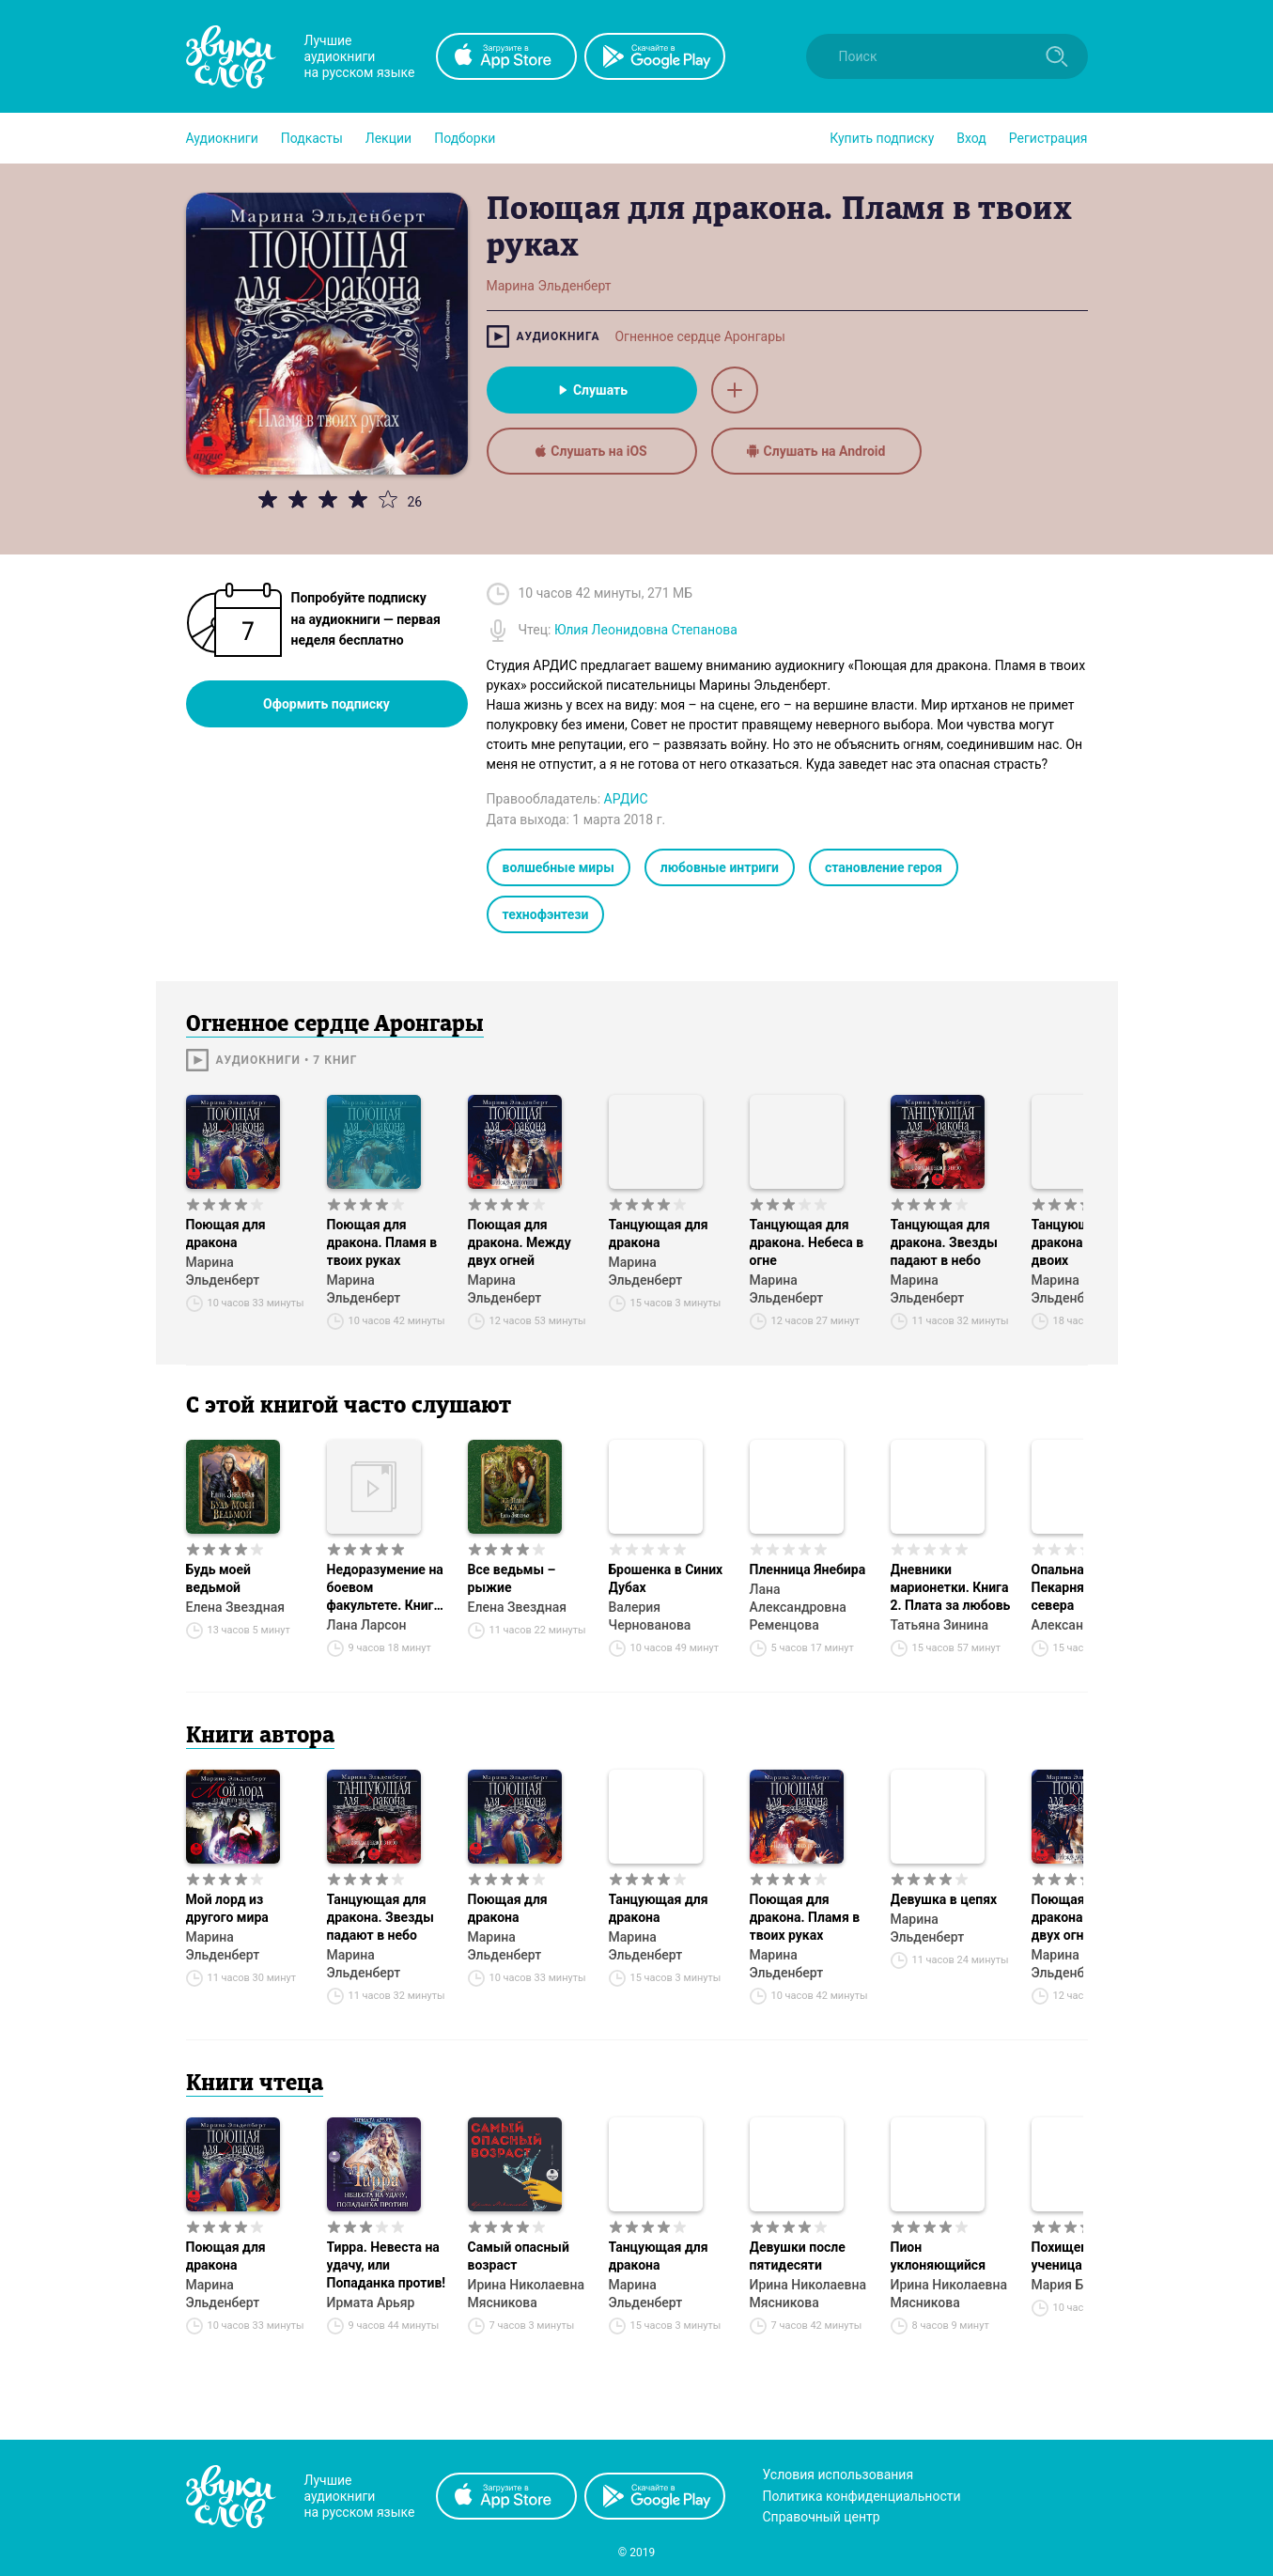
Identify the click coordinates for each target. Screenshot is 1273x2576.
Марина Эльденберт (223, 1271)
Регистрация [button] (1048, 138)
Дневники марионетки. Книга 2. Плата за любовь (951, 1587)
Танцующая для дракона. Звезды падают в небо (944, 1242)
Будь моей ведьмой (219, 1578)
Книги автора (260, 1736)
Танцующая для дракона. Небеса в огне (807, 1242)
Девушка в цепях (944, 1899)
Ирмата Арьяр (371, 2302)
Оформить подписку (326, 703)
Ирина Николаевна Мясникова (526, 2293)
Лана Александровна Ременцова (798, 1607)
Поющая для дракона (226, 1233)
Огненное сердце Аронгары (699, 336)
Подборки (464, 138)
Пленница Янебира (808, 1569)
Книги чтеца (254, 2084)
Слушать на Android (816, 451)
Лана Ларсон (367, 1624)
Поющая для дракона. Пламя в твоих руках (382, 1242)
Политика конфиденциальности (862, 2496)
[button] (222, 138)
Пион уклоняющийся (938, 2256)
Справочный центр (821, 2516)
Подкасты (312, 138)
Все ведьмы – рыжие (512, 1578)
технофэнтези (546, 914)
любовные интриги (719, 867)
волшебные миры (558, 867)
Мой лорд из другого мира (227, 1908)
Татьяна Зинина (940, 1624)
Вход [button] (971, 138)
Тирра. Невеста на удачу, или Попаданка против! (386, 2265)
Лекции (388, 138)
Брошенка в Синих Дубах (666, 1578)
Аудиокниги (222, 138)
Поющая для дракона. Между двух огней (519, 1242)
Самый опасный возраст (518, 2256)
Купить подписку (882, 138)
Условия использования (838, 2474)
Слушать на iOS (591, 451)
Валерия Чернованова (650, 1616)
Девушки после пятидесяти (798, 2256)
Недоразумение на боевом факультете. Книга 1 (385, 1588)
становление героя (883, 867)
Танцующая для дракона (658, 1233)
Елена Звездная (235, 1607)
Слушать (591, 390)
